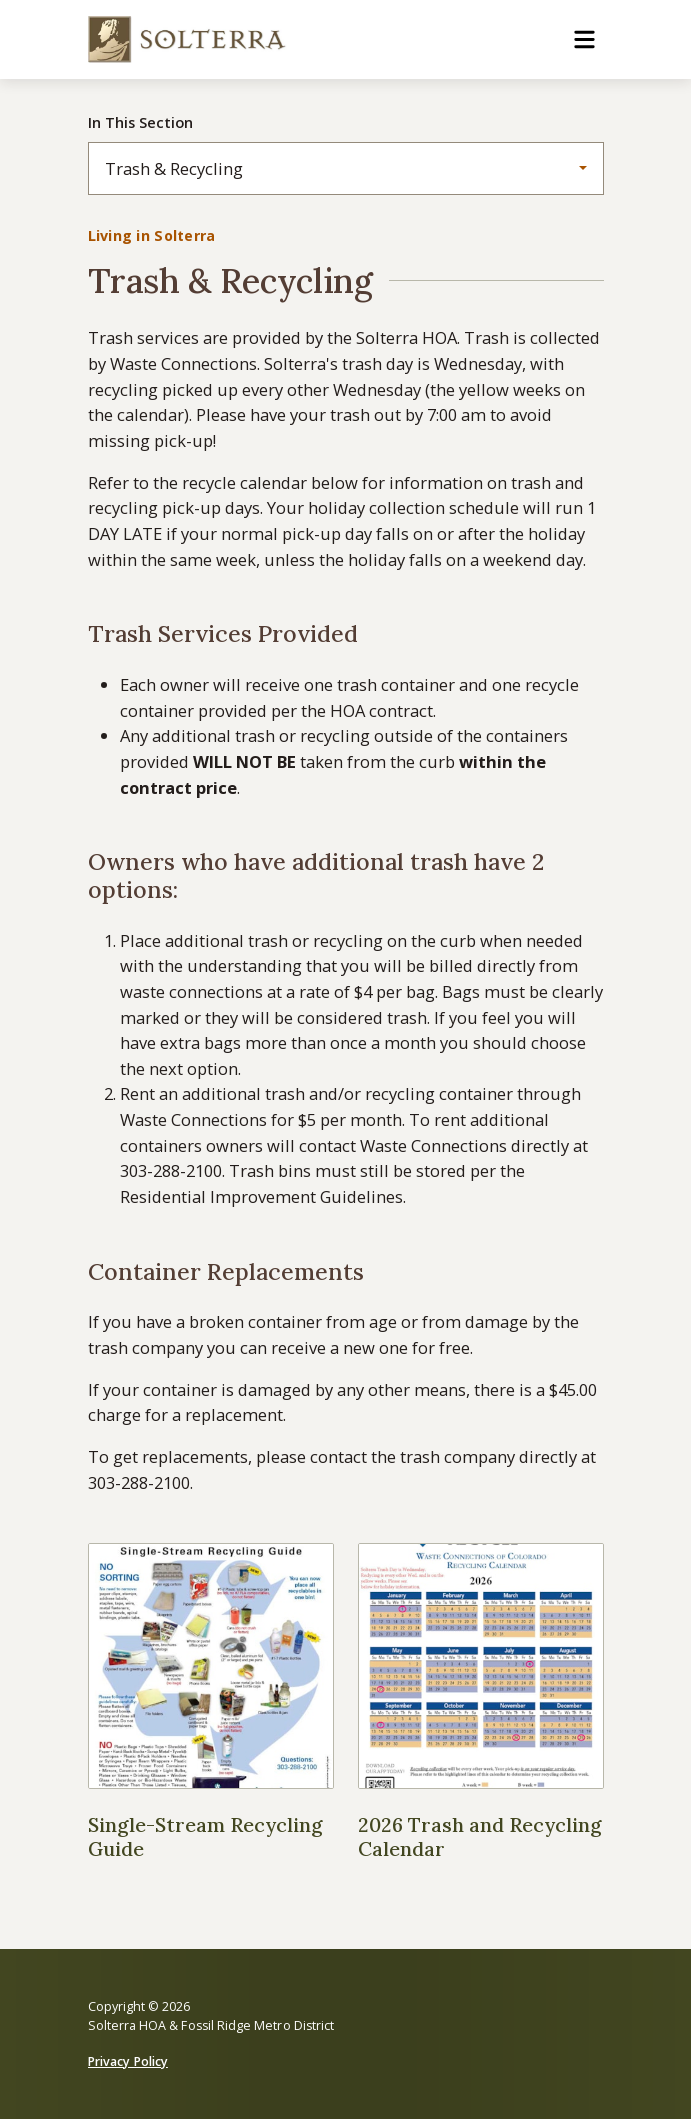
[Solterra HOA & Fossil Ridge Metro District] (188, 39)
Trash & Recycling (174, 168)
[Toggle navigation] (584, 39)
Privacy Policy (128, 2061)
